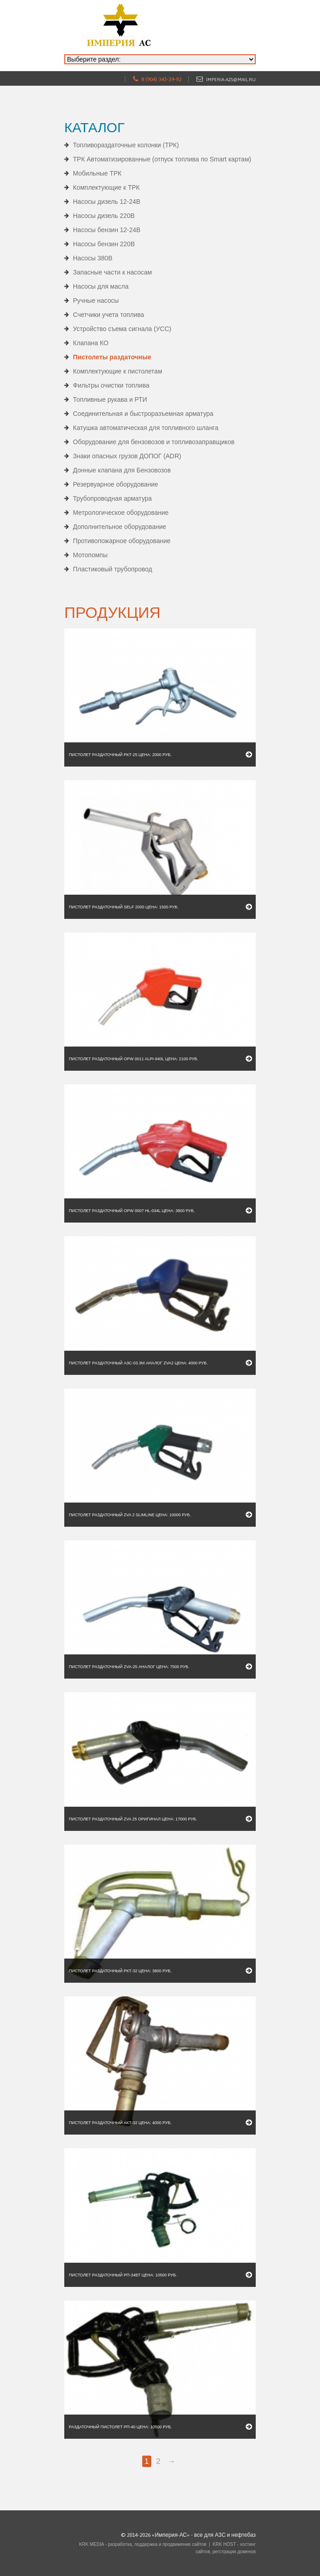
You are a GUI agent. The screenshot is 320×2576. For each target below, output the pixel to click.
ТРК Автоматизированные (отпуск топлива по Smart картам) (162, 159)
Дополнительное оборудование (119, 526)
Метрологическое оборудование (121, 512)
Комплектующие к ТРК (106, 187)
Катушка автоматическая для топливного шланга (145, 427)
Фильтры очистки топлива (111, 385)
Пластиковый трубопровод (112, 569)
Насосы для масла (101, 286)
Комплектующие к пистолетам (117, 371)
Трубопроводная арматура (112, 498)
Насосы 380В (93, 258)
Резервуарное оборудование (115, 484)
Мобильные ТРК (97, 173)
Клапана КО (90, 343)
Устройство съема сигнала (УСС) (122, 328)
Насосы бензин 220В (104, 244)
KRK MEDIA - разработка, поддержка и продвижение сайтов (142, 2544)
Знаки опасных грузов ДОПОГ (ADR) (127, 456)
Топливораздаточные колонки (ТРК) (126, 145)
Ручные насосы (96, 300)
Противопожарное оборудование (121, 540)
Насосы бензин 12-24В (106, 229)
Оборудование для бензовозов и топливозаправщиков (154, 442)
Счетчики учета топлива (108, 314)
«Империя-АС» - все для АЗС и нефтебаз (204, 2535)
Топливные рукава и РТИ (110, 399)
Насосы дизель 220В (103, 215)
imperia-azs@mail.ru (231, 79)
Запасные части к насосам (112, 272)
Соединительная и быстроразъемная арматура (143, 413)
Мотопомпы (90, 555)
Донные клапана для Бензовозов (122, 470)
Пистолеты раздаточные (112, 357)
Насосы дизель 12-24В (106, 201)
